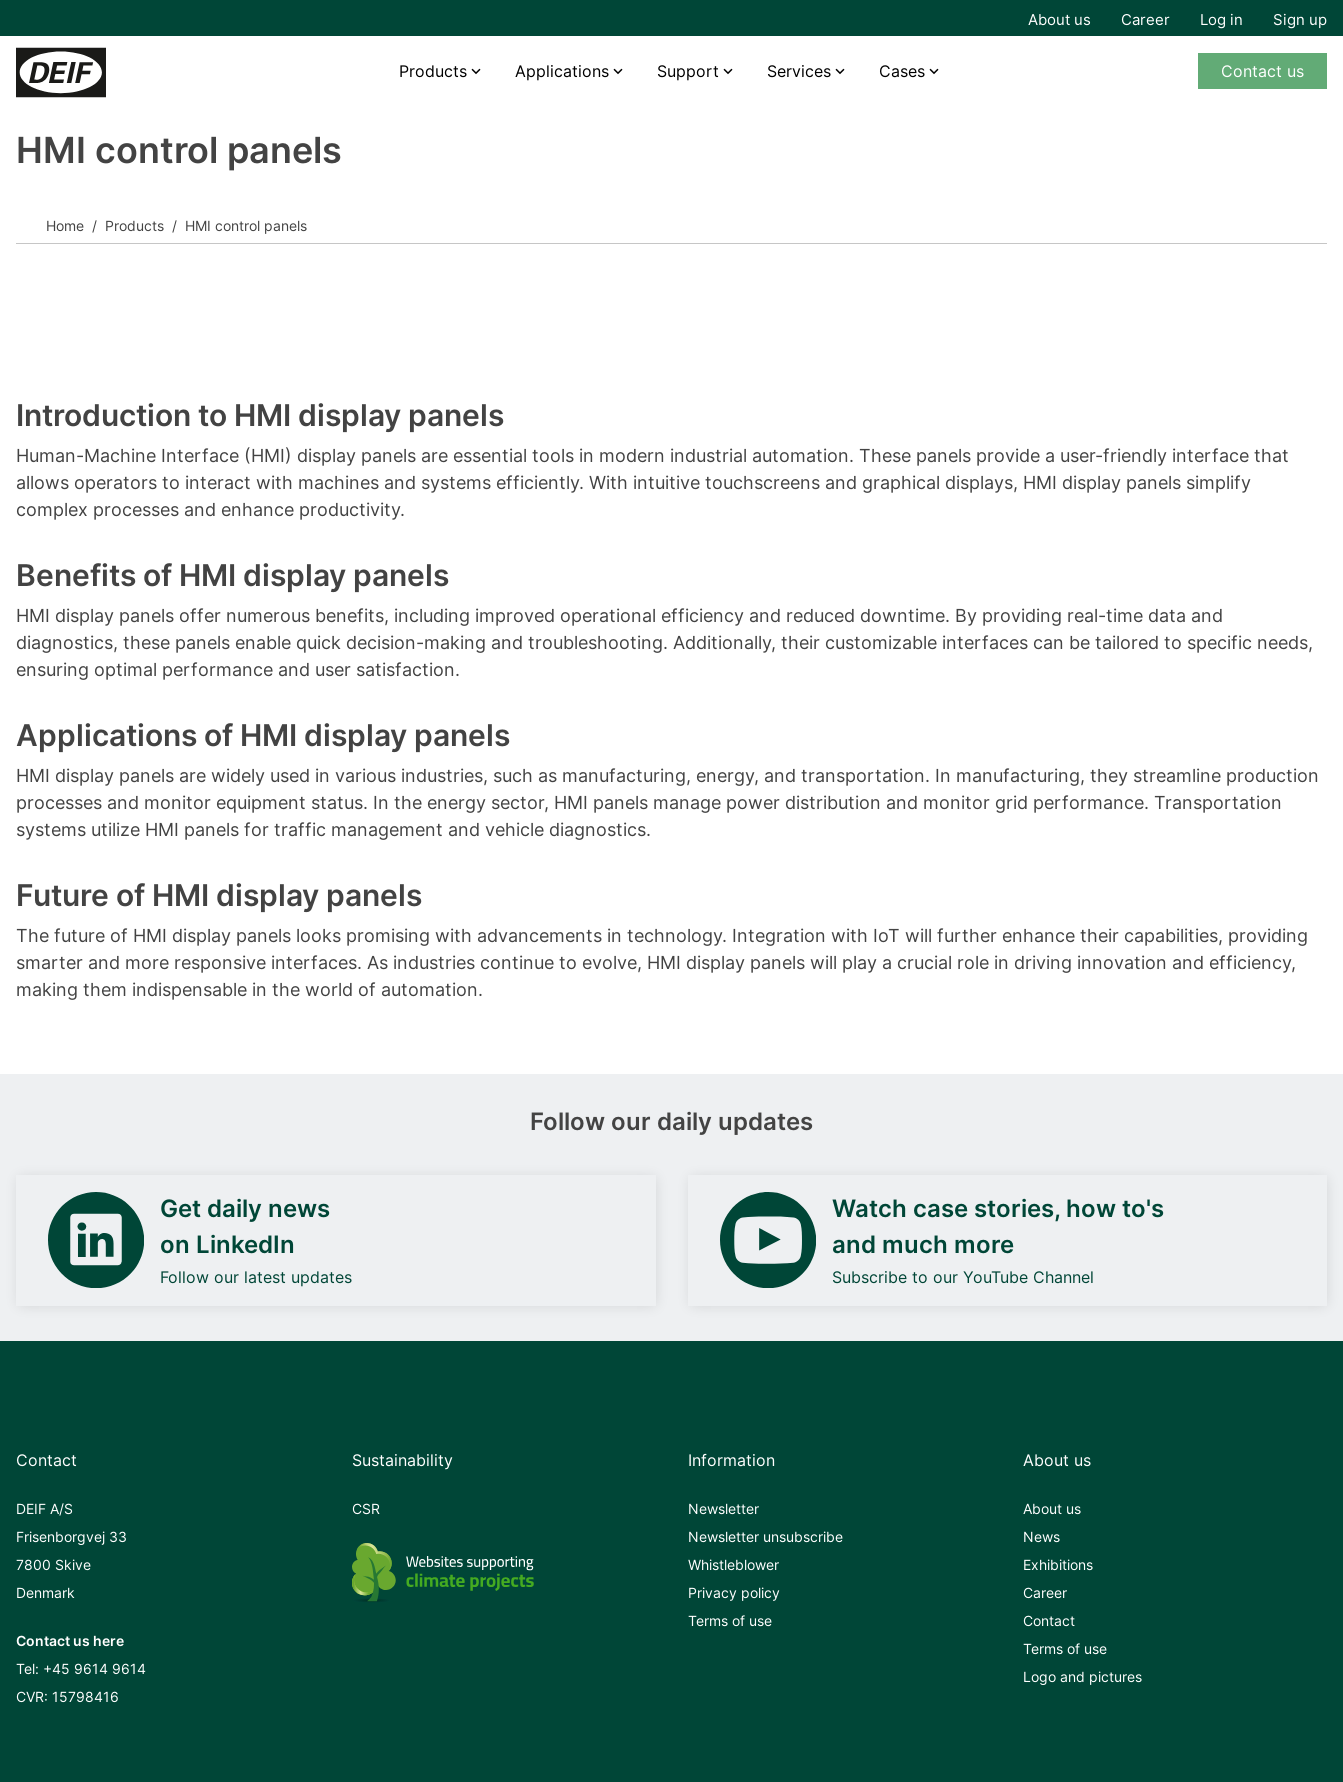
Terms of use (730, 1620)
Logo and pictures (1082, 1676)
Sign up (1300, 19)
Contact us (1262, 71)
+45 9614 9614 (94, 1668)
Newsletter (723, 1508)
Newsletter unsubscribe (765, 1536)
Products (433, 71)
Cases (902, 71)
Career (1145, 19)
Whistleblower (733, 1564)
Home (65, 225)
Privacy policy (734, 1592)
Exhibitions (1058, 1564)
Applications (562, 71)
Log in (1221, 19)
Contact (1049, 1620)
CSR (366, 1508)
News (1041, 1536)
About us (1059, 19)
